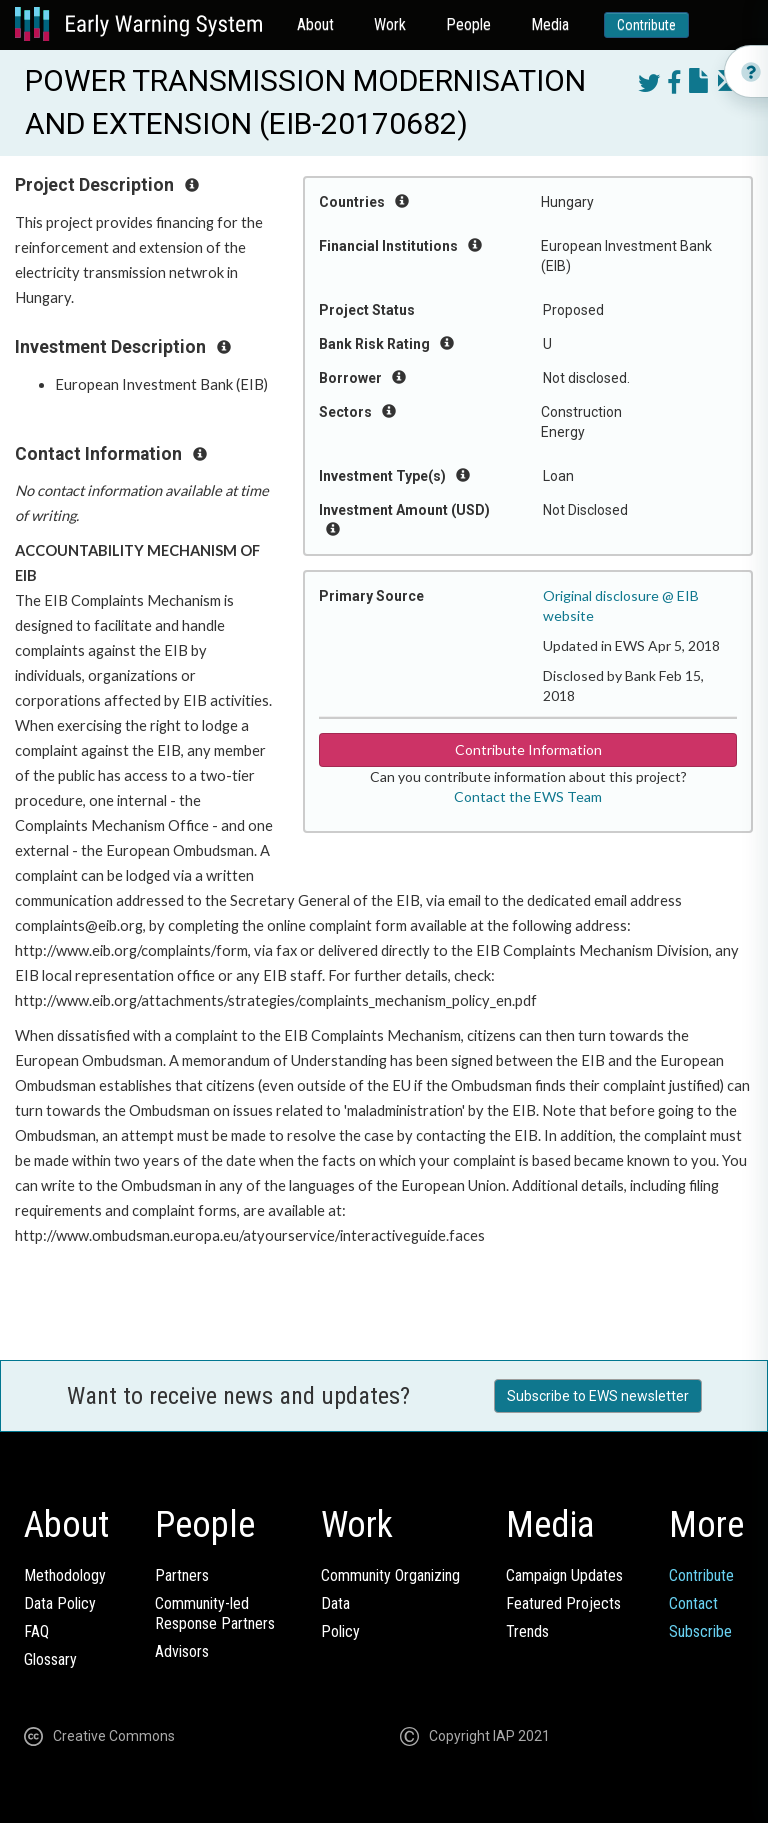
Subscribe (700, 1631)
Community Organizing (390, 1575)
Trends (527, 1631)
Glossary (50, 1659)
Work (390, 24)
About (315, 24)
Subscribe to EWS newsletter (598, 1396)
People (468, 24)
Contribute (646, 25)
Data (335, 1603)
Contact (693, 1603)
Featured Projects (563, 1603)
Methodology (65, 1575)
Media (550, 24)
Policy (340, 1631)
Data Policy (60, 1603)
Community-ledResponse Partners (215, 1613)
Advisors (182, 1651)
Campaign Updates (564, 1575)
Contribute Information (528, 749)
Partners (182, 1575)
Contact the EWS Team (528, 796)
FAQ (36, 1631)
